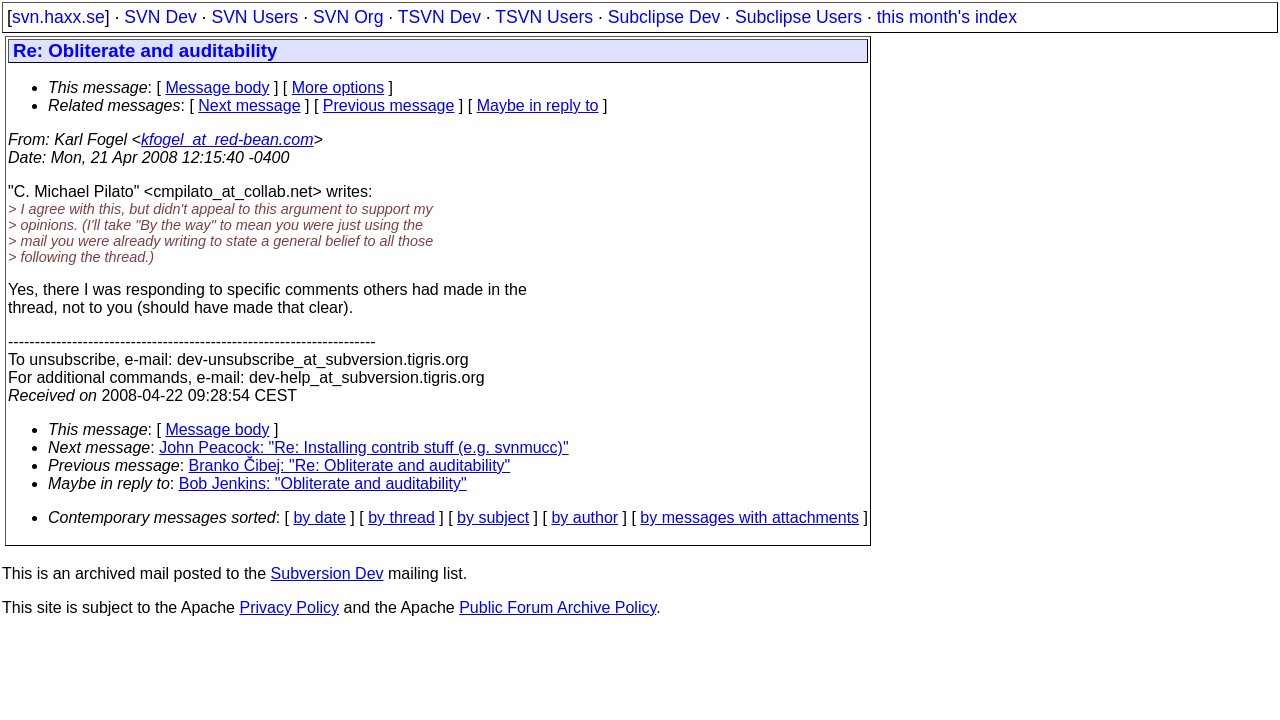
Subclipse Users (798, 17)
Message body (217, 87)
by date (319, 517)
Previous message (389, 105)
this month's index (947, 17)
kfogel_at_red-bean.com (227, 139)
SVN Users (254, 17)
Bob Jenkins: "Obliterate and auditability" (323, 483)
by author (584, 517)
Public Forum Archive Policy (557, 607)
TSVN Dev (439, 17)
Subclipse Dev (664, 17)
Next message (249, 105)
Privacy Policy (289, 607)
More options (338, 87)
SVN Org (348, 17)
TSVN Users (544, 17)
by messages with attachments (749, 517)
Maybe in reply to (538, 105)
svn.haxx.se (58, 17)
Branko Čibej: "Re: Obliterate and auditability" (350, 465)
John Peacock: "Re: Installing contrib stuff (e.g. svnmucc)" (363, 447)
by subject (493, 517)
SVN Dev (160, 17)
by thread (401, 517)
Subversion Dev (327, 573)
